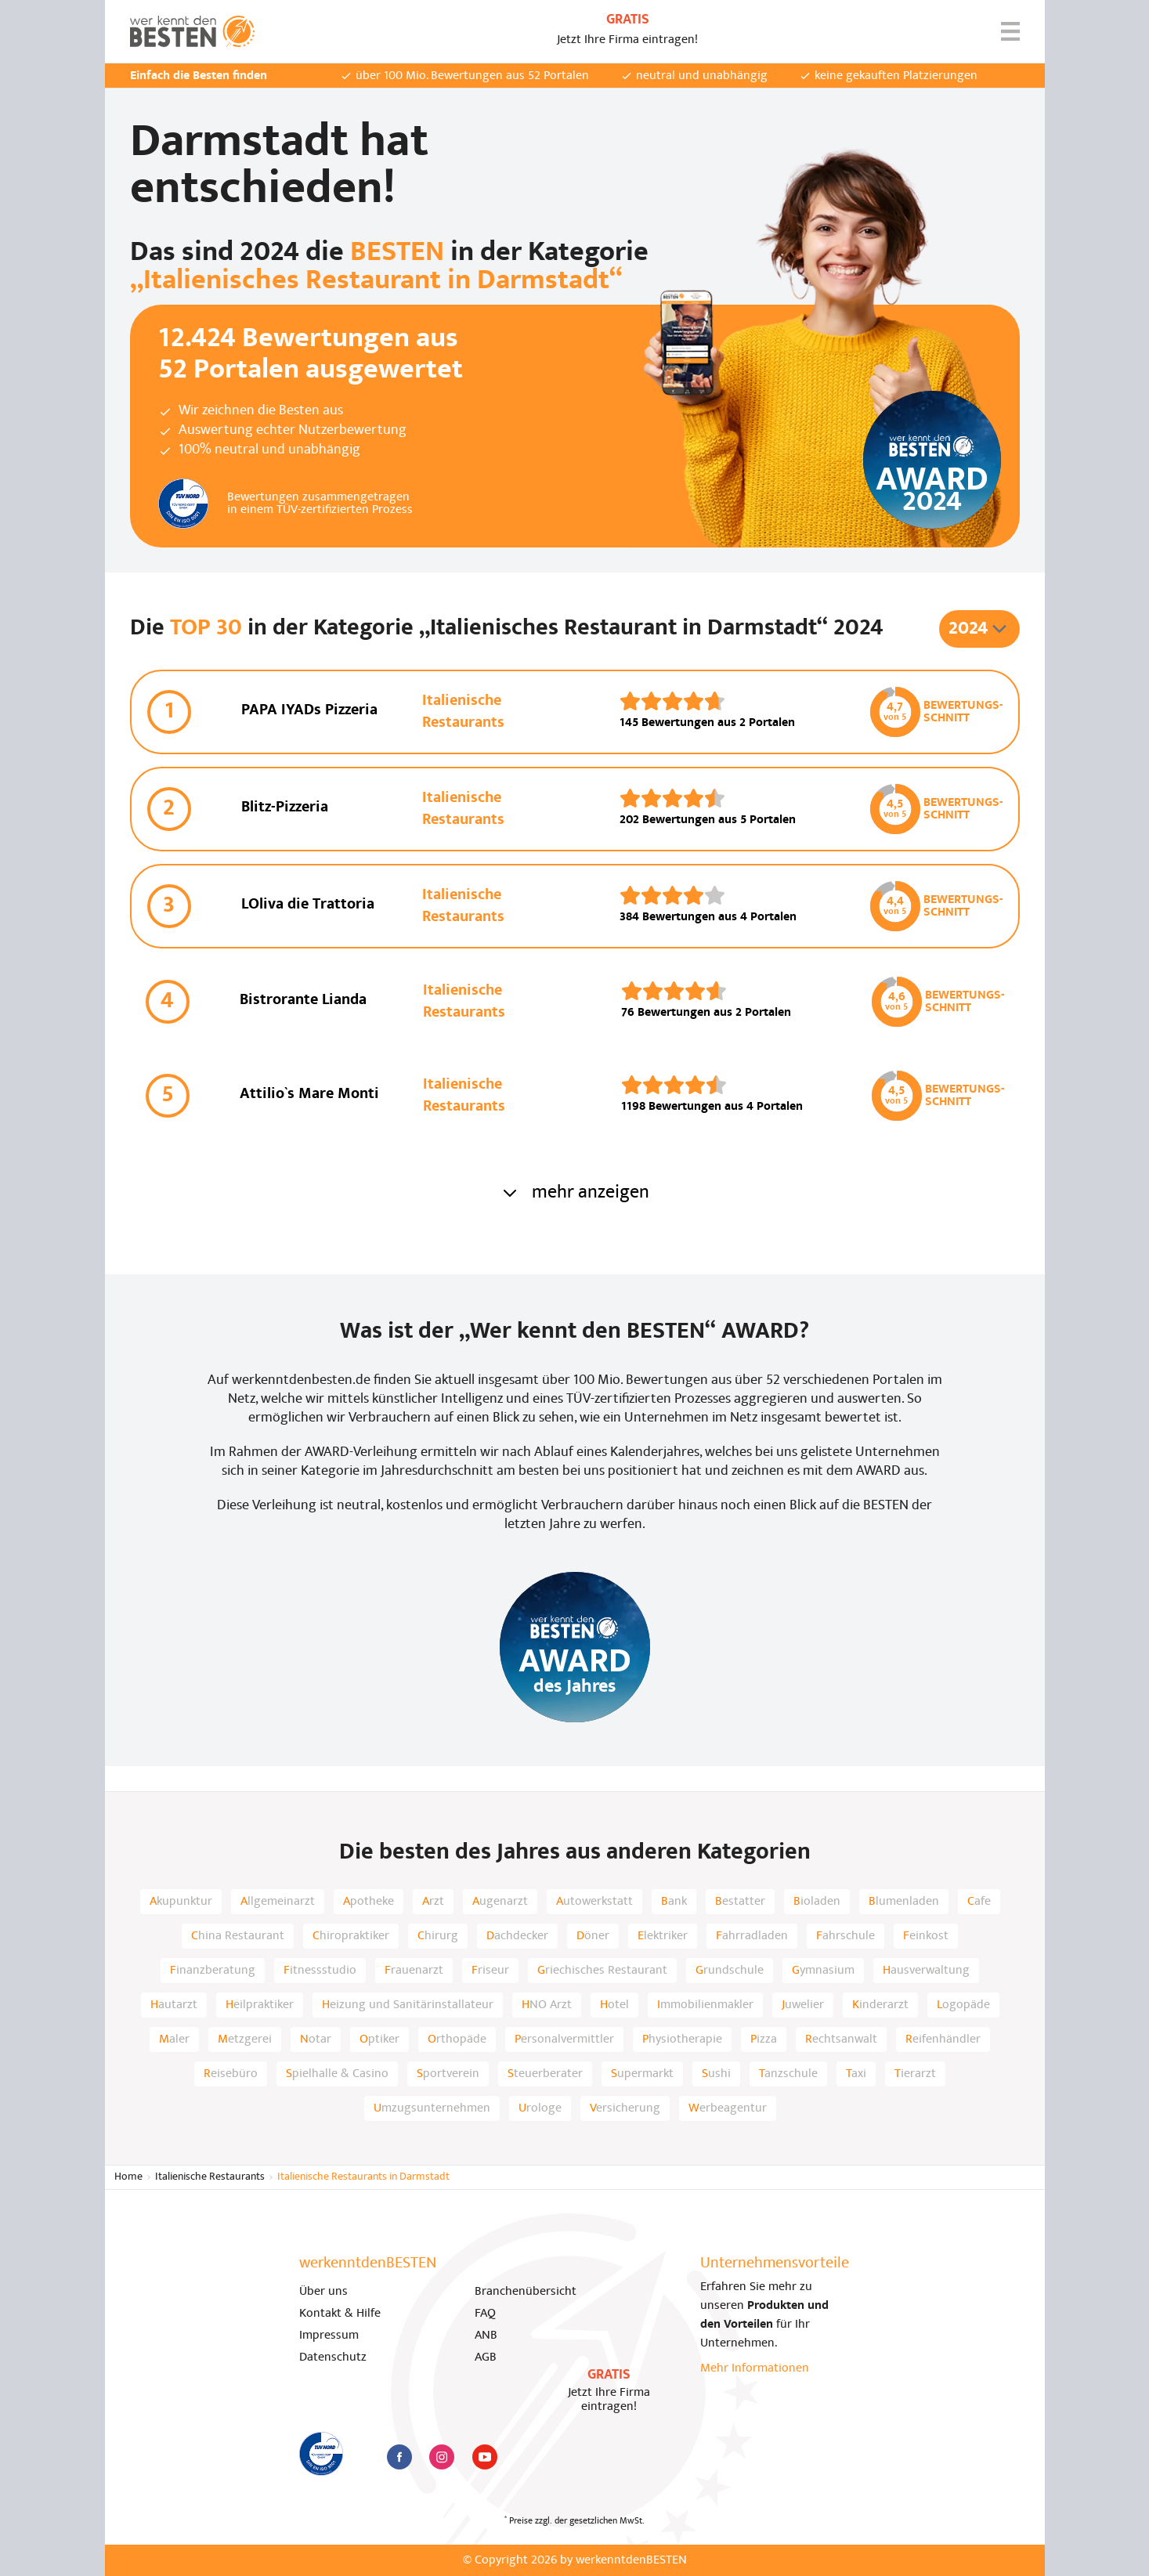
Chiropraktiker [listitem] (351, 1936)
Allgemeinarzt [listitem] (277, 1901)
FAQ (485, 2313)
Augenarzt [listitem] (500, 1901)
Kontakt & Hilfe (340, 2313)
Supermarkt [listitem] (642, 2074)
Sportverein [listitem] (448, 2074)
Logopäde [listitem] (963, 2005)
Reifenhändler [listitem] (943, 2039)
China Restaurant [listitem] (237, 1936)
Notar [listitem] (315, 2039)
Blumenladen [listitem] (904, 1901)
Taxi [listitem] (856, 2074)
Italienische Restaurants (210, 2177)
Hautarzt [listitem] (173, 2005)
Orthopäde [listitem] (457, 2039)
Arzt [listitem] (433, 1901)
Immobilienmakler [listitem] (705, 2005)
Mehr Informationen (754, 2368)
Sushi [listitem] (716, 2074)
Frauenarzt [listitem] (414, 1970)
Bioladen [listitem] (816, 1901)
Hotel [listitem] (614, 2005)
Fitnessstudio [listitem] (320, 1970)
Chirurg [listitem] (437, 1936)
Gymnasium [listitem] (823, 1970)
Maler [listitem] (174, 2039)
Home (128, 2177)
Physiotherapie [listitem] (682, 2039)
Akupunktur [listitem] (181, 1901)
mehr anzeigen (574, 1192)
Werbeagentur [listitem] (727, 2108)
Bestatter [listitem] (740, 1901)
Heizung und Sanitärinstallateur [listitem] (407, 2005)
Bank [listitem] (674, 1901)
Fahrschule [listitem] (845, 1936)
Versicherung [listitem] (625, 2108)
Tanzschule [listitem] (788, 2074)
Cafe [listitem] (979, 1901)
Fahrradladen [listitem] (752, 1936)
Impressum (329, 2335)
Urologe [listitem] (540, 2108)
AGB (486, 2357)
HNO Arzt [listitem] (547, 2005)
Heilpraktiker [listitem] (260, 2005)
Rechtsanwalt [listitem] (841, 2039)
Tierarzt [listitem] (915, 2074)
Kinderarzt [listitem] (880, 2005)
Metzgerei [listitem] (245, 2039)
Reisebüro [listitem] (231, 2074)
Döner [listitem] (592, 1936)
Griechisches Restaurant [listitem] (602, 1970)
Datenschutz (333, 2357)
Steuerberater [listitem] (545, 2074)
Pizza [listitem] (763, 2039)
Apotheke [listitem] (368, 1901)
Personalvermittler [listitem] (564, 2039)
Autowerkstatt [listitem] (594, 1901)
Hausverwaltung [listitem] (926, 1970)
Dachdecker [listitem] (517, 1936)
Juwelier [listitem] (803, 2005)
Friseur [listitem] (490, 1970)
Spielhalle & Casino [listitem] (337, 2074)
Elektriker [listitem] (663, 1936)
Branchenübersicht (525, 2291)
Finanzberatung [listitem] (212, 1970)
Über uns (323, 2291)
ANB (486, 2335)
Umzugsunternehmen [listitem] (432, 2108)
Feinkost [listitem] (925, 1936)
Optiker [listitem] (379, 2039)
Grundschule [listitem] (730, 1970)
